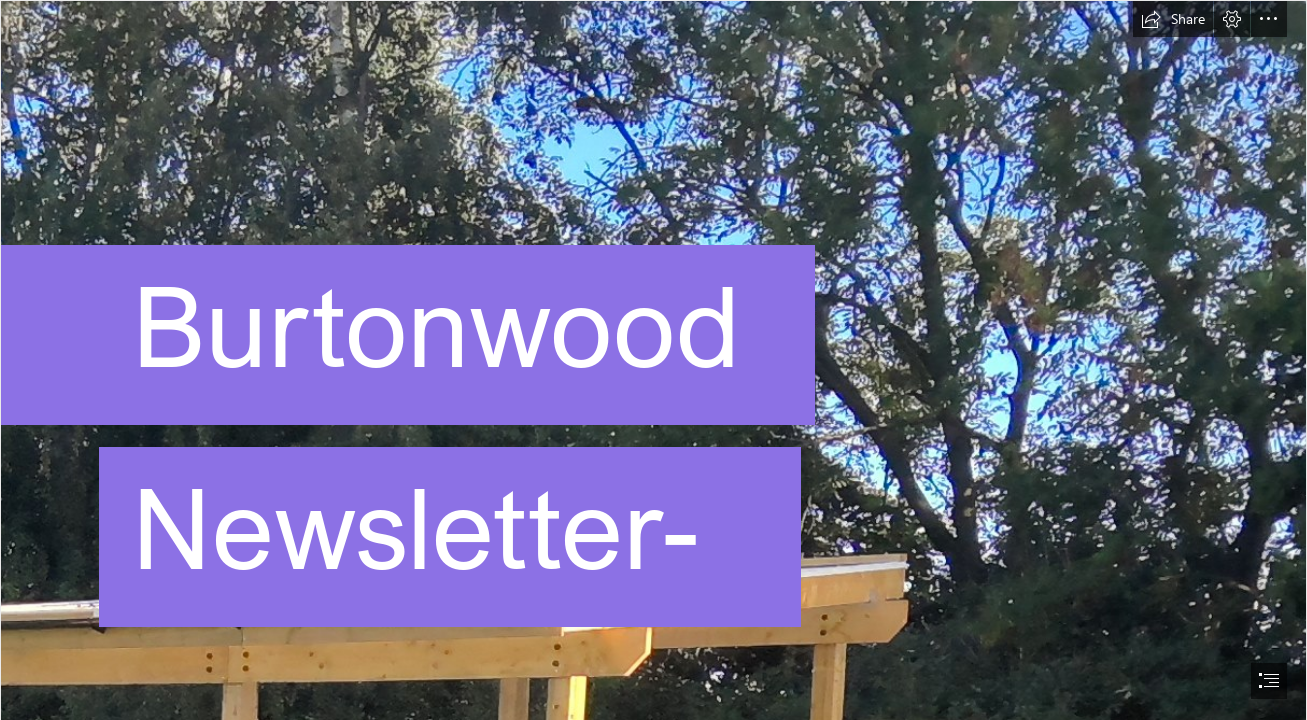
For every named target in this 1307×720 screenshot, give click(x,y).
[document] (653, 360)
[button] (1173, 19)
